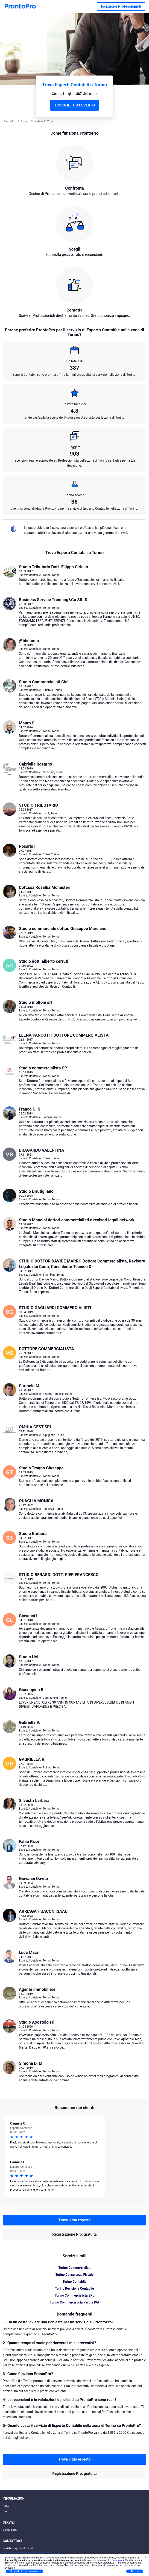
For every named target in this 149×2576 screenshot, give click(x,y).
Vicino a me (10, 2529)
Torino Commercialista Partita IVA (74, 2302)
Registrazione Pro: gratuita (74, 2234)
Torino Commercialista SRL (74, 2295)
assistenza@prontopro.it (18, 2548)
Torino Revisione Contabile (74, 2288)
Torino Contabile (74, 2281)
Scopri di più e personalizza (24, 2571)
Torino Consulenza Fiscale (74, 2274)
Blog (5, 2511)
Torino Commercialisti (74, 2268)
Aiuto (6, 2505)
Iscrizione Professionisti (121, 6)
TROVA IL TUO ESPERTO (74, 105)
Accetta (135, 2571)
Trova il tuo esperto (74, 2220)
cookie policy (117, 2560)
